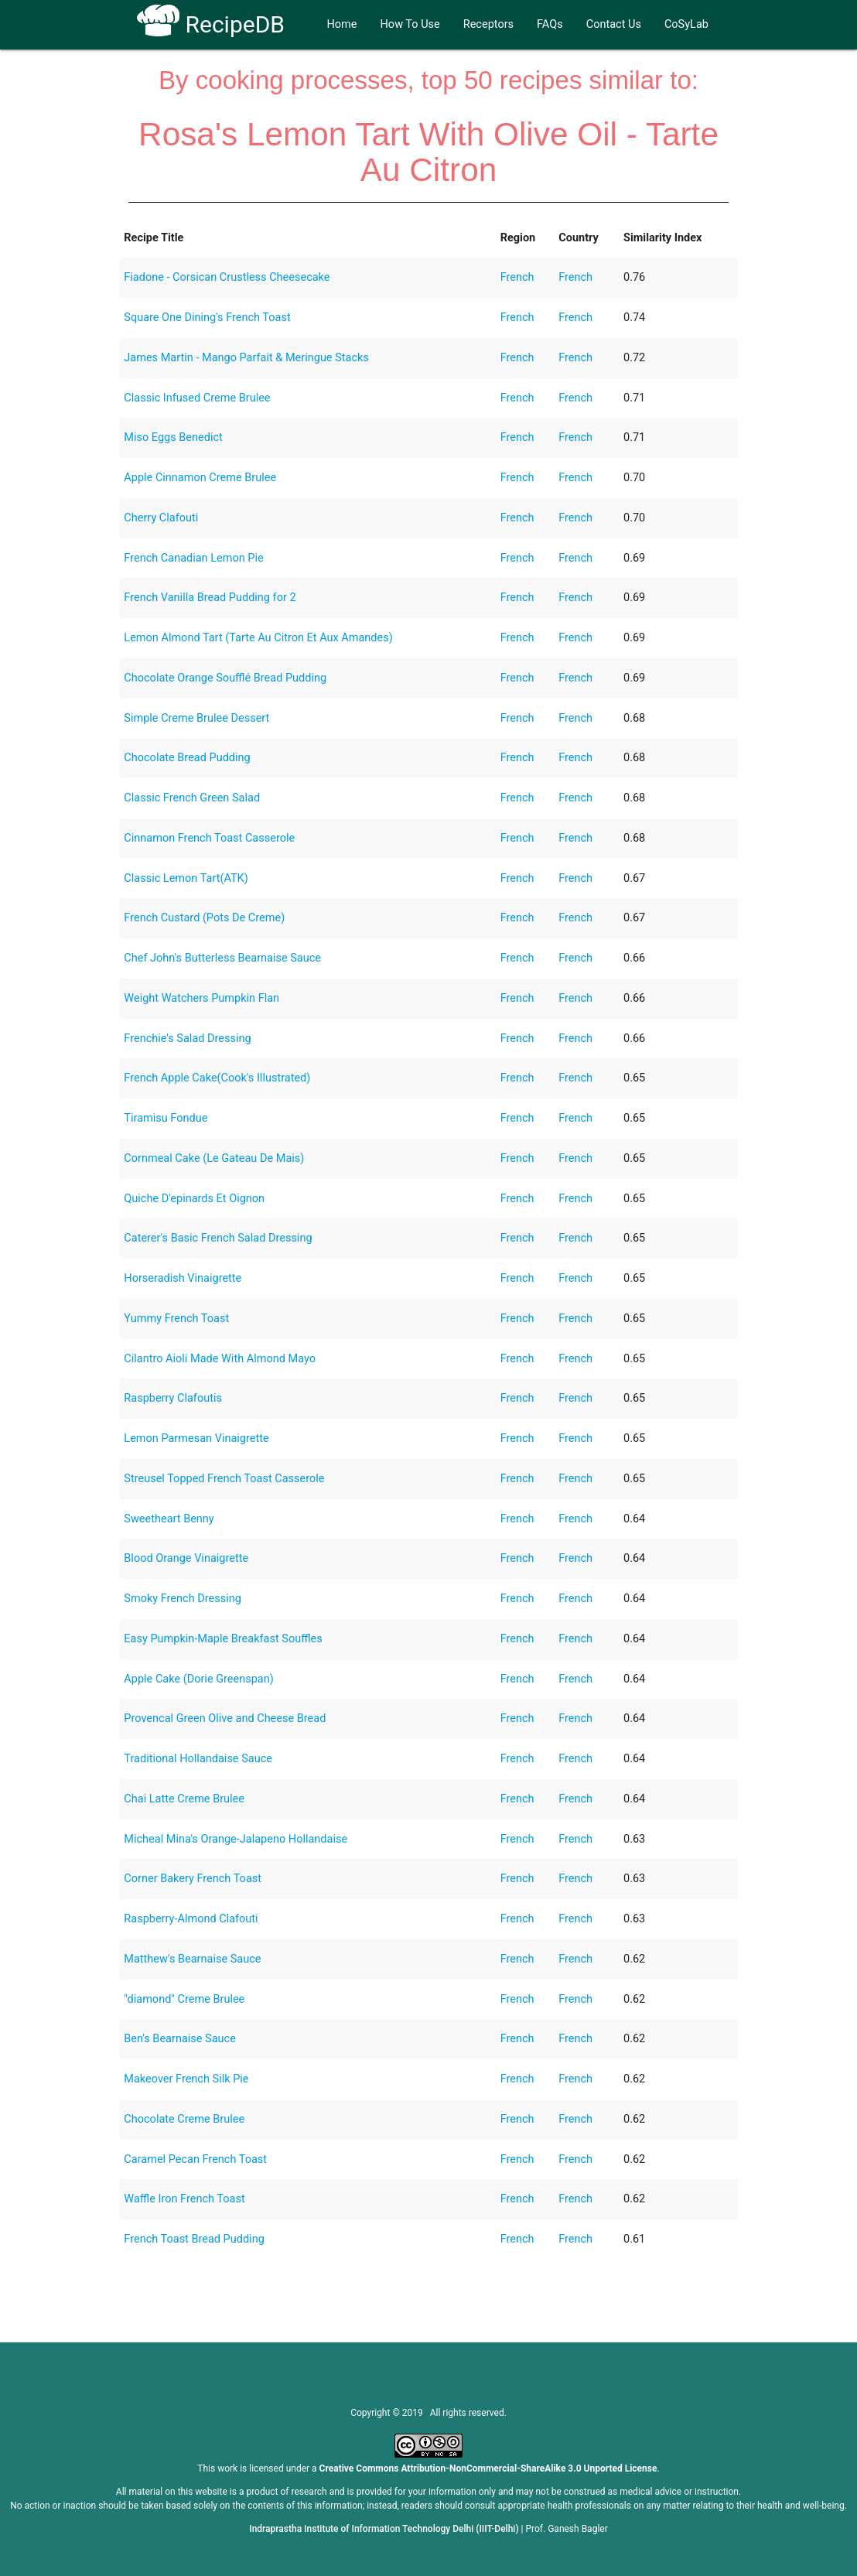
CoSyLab (686, 24)
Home (341, 24)
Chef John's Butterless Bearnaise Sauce (222, 958)
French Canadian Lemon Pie (193, 558)
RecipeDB (211, 24)
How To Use (410, 24)
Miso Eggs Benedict (173, 437)
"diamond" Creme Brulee (184, 1999)
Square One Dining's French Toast (207, 317)
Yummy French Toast (176, 1318)
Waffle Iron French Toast (184, 2198)
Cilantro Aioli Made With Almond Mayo (220, 1358)
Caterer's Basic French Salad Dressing (218, 1238)
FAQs (550, 24)
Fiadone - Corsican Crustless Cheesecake (226, 277)
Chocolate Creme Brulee (184, 2119)
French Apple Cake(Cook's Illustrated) (217, 1078)
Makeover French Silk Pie (186, 2079)
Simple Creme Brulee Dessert (196, 718)
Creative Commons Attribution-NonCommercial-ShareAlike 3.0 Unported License (488, 2468)
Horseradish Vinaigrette (182, 1278)
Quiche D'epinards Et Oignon (194, 1198)
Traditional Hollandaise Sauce (198, 1758)
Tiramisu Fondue (165, 1118)
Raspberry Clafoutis (173, 1398)
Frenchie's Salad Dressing (187, 1038)
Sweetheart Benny (168, 1518)
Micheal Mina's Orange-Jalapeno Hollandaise (235, 1839)
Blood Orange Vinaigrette (186, 1558)
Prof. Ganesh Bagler (567, 2528)
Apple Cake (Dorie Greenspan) (198, 1679)
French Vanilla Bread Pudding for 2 (209, 597)
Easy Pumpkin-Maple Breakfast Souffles (223, 1638)
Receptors (488, 24)
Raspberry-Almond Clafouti (191, 1918)
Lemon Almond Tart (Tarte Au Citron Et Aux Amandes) (258, 637)
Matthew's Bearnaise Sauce (192, 1959)
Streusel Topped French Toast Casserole (224, 1478)
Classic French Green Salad (192, 798)
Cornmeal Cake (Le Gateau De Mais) (214, 1158)
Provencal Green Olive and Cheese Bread (225, 1718)
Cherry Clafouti (161, 517)
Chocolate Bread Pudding (187, 757)
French (517, 277)
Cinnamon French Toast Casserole (209, 838)
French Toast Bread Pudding (194, 2239)
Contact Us (613, 24)
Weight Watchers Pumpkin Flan (201, 998)
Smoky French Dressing (182, 1598)
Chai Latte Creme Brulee (184, 1799)
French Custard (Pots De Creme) (204, 917)
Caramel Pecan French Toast (195, 2159)
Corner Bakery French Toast (192, 1878)
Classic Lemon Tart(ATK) (186, 878)
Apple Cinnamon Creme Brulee (200, 477)
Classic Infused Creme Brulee (197, 398)
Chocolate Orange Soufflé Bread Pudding (225, 678)
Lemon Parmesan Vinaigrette (196, 1438)
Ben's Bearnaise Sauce (180, 2038)
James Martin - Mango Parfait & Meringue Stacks (246, 357)
